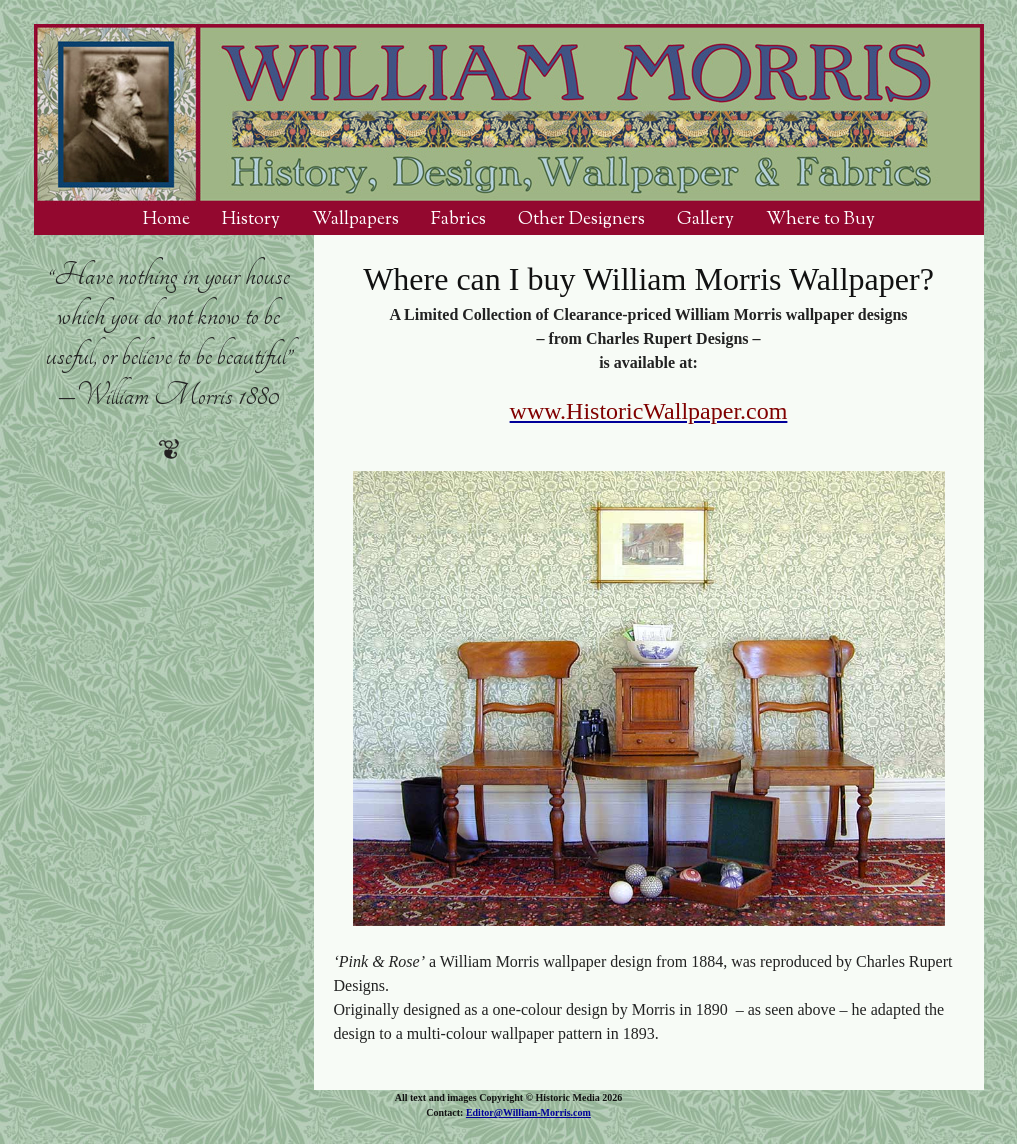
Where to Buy (820, 219)
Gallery (705, 219)
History (251, 219)
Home (166, 219)
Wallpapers (355, 219)
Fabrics (458, 219)
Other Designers (581, 219)
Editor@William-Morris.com (528, 1112)
